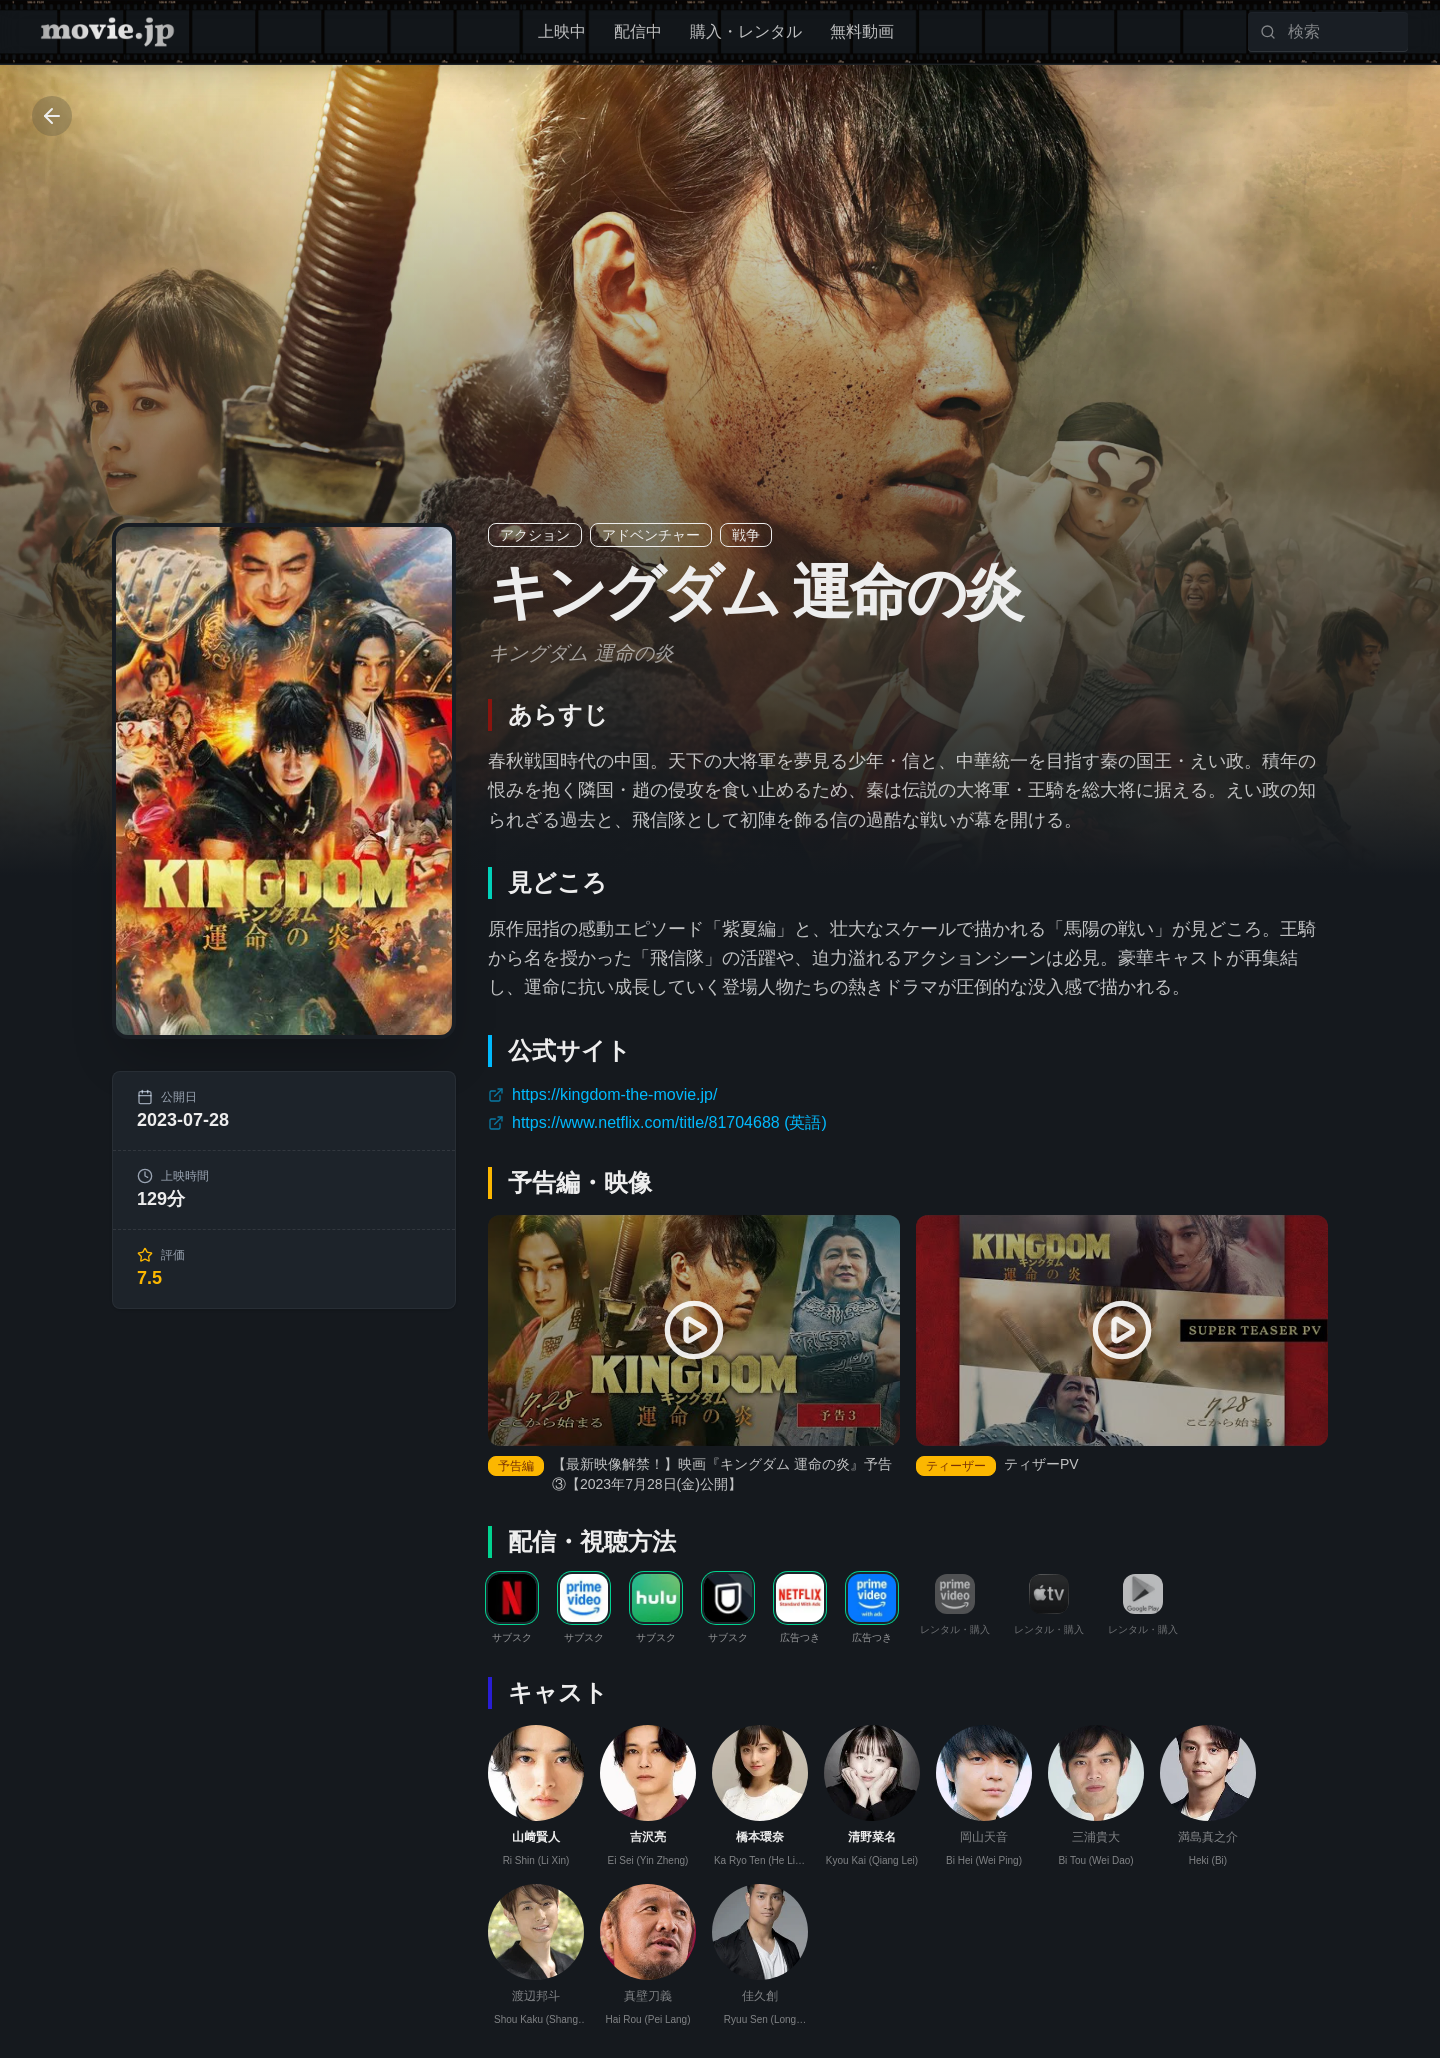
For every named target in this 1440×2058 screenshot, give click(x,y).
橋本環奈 (760, 1837)
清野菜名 (872, 1837)
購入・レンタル (746, 31)
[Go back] (52, 116)
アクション (535, 535)
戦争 (746, 535)
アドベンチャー (651, 535)
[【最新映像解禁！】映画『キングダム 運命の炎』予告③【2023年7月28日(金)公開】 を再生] (694, 1331)
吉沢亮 (648, 1837)
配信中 (638, 31)
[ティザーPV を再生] (1122, 1331)
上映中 (562, 31)
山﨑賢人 (536, 1837)
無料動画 (862, 31)
